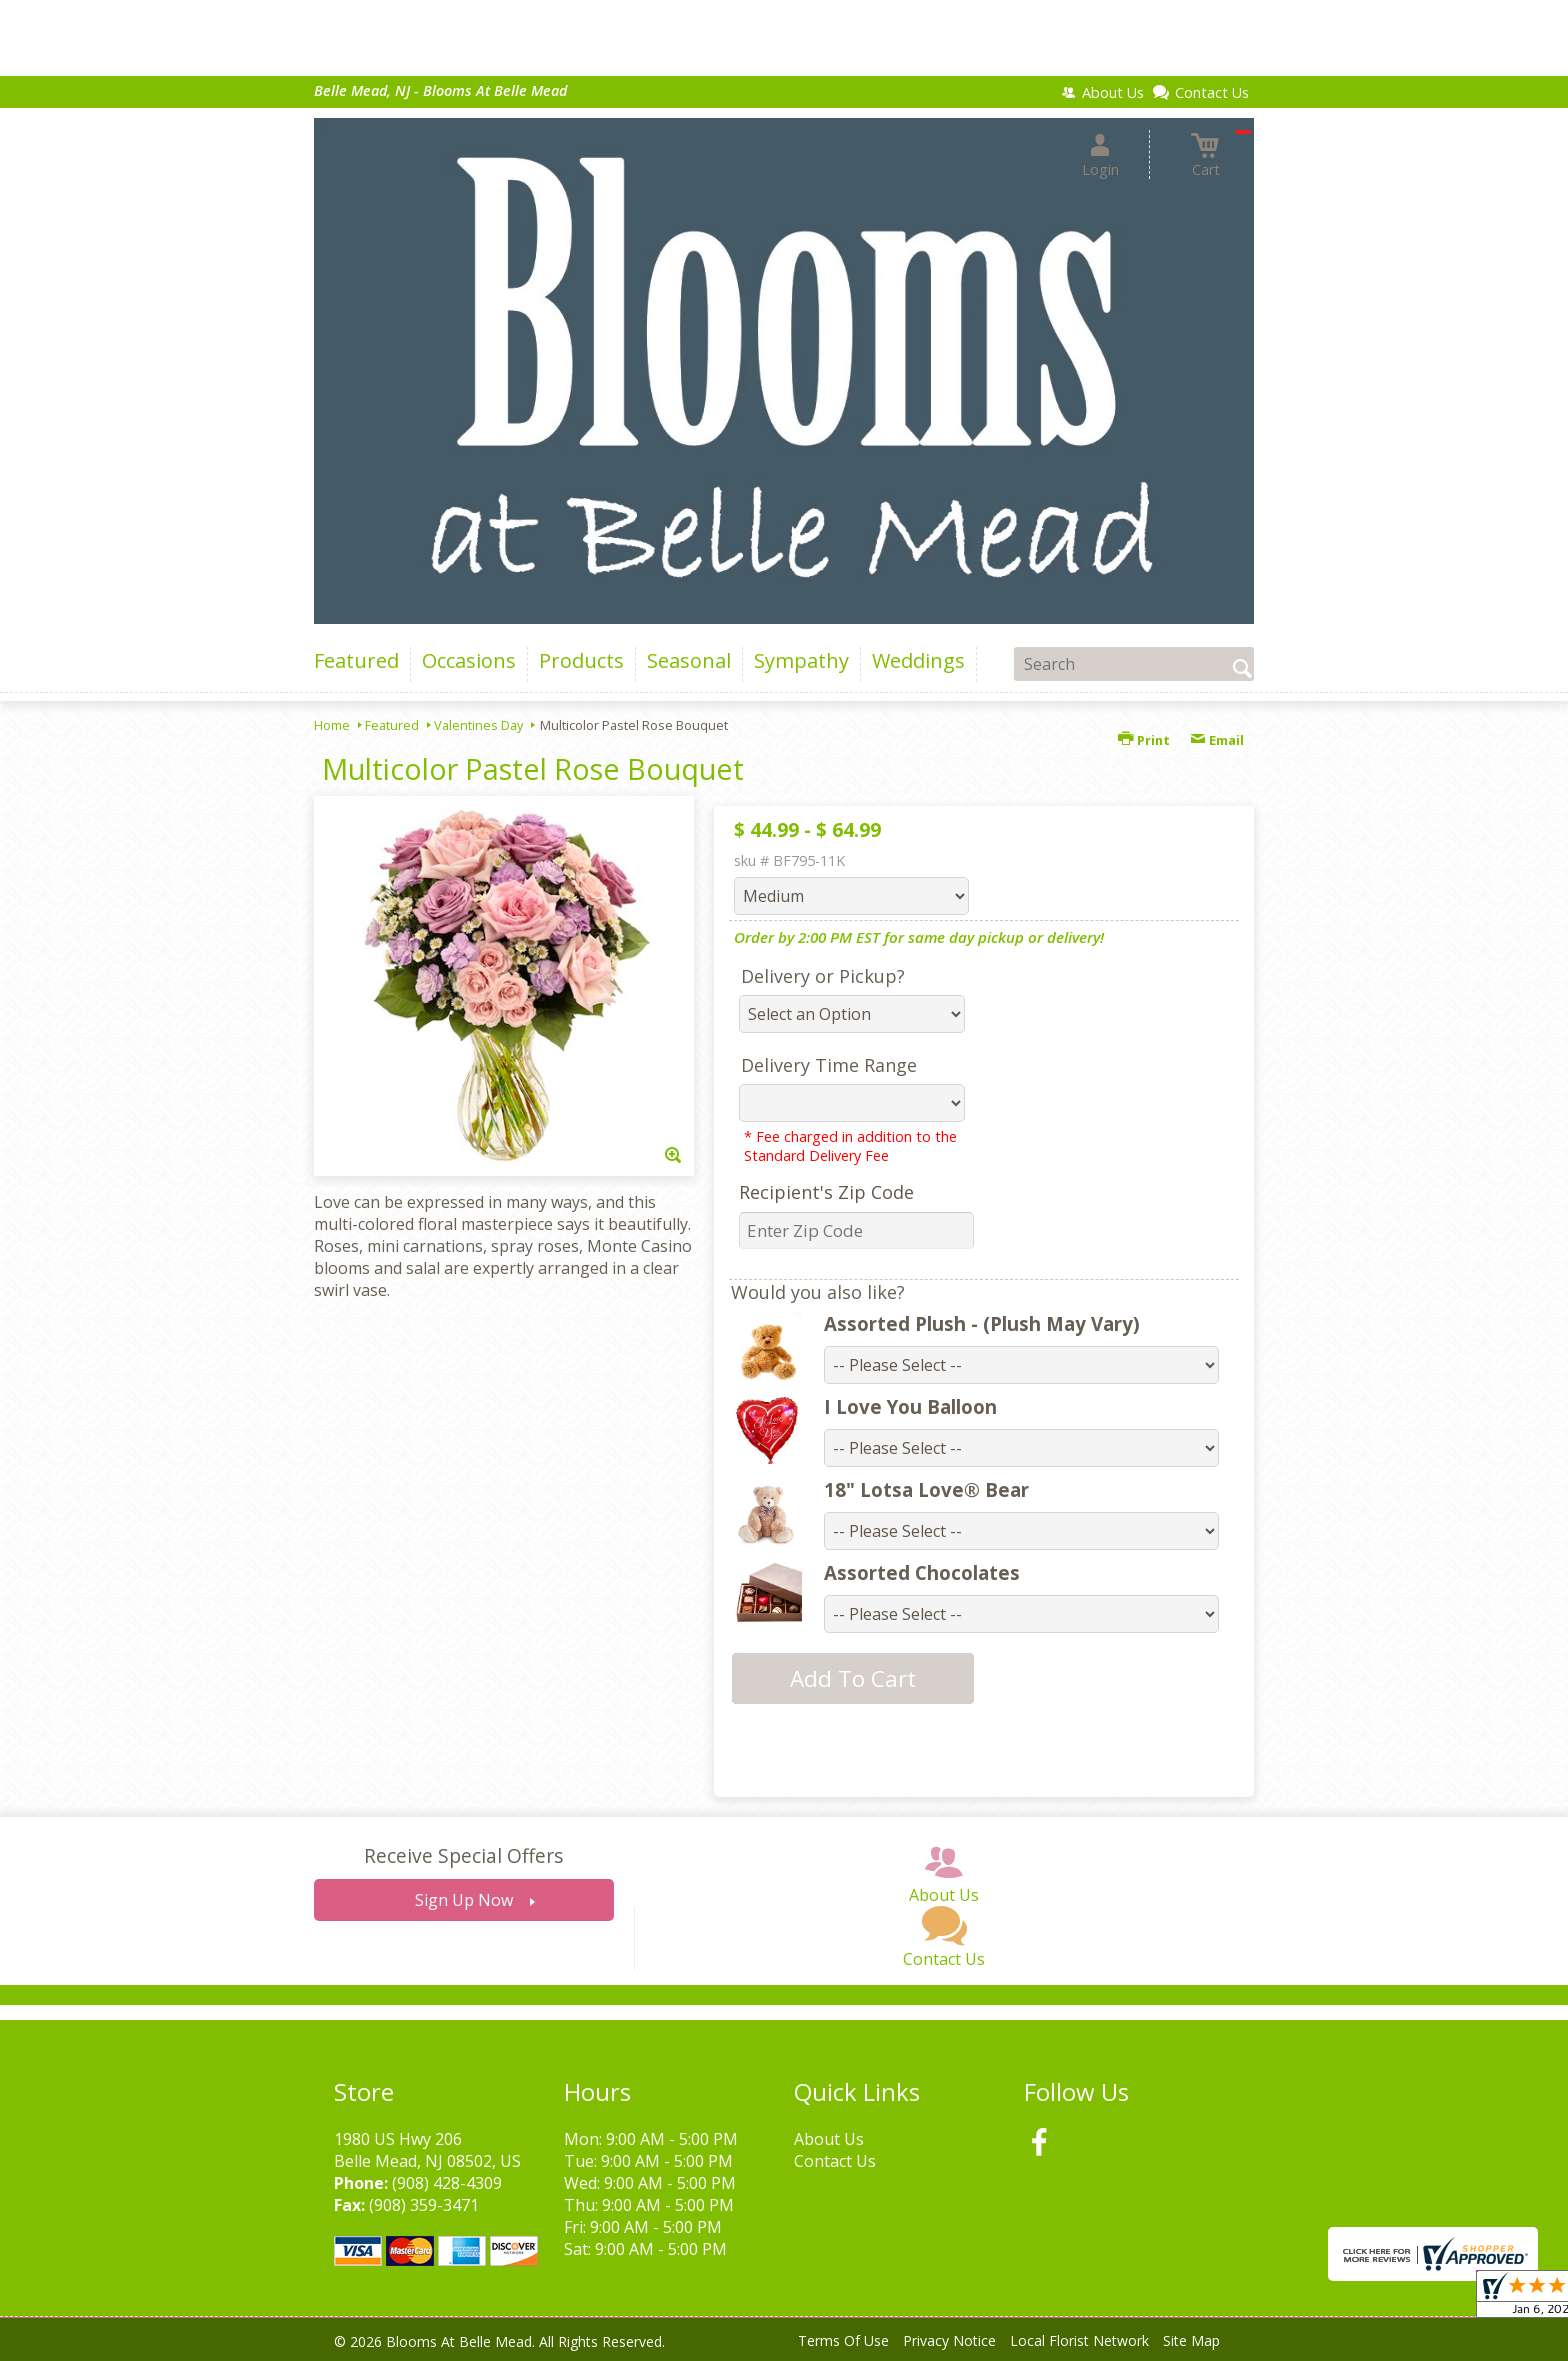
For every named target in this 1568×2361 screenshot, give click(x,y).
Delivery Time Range (829, 1065)
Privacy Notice (949, 2340)
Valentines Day (478, 725)
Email (1217, 740)
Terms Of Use (843, 2340)
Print (1144, 740)
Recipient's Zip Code (826, 1192)
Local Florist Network (1079, 2340)
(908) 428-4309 (447, 2183)
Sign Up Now (464, 1900)
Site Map (1191, 2340)
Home (332, 725)
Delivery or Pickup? (823, 976)
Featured (392, 725)
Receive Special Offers (463, 1855)
